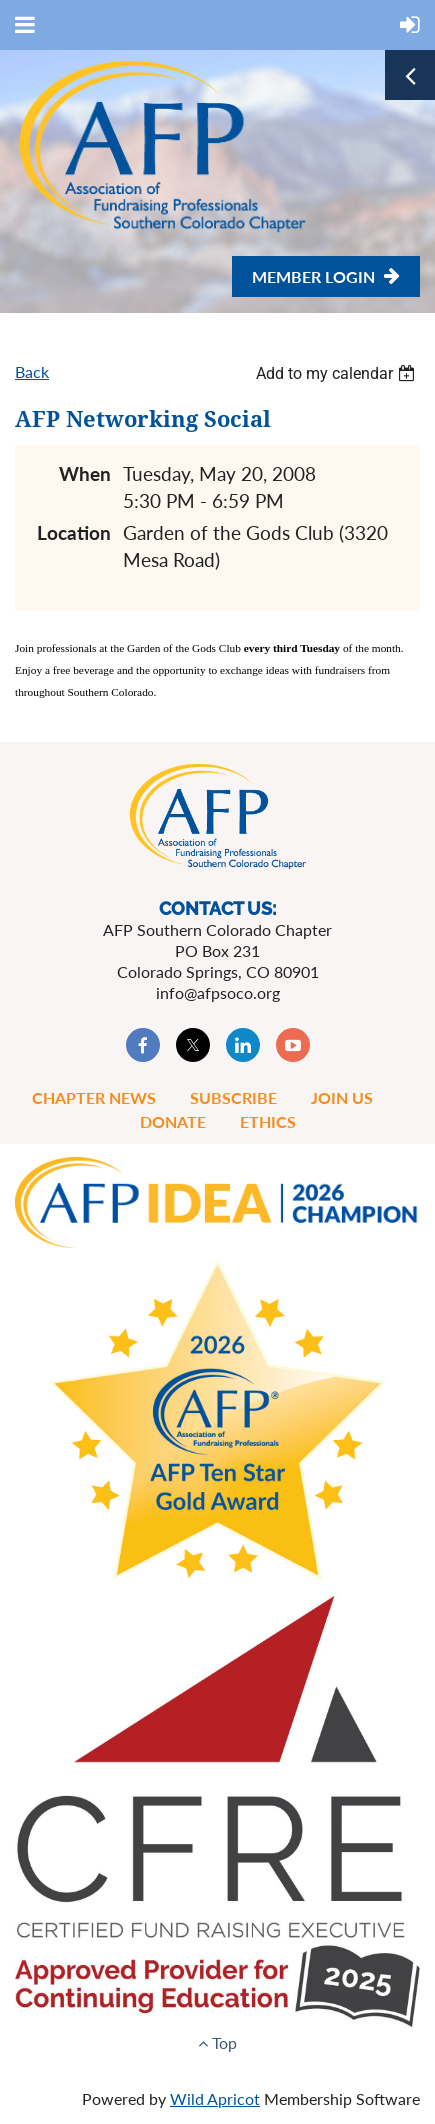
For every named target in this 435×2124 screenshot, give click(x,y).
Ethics (268, 1121)
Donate (173, 1121)
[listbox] (338, 373)
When (85, 473)
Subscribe (233, 1097)
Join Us (342, 1097)
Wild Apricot (215, 2098)
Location (74, 532)
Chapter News (94, 1097)
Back (32, 371)
